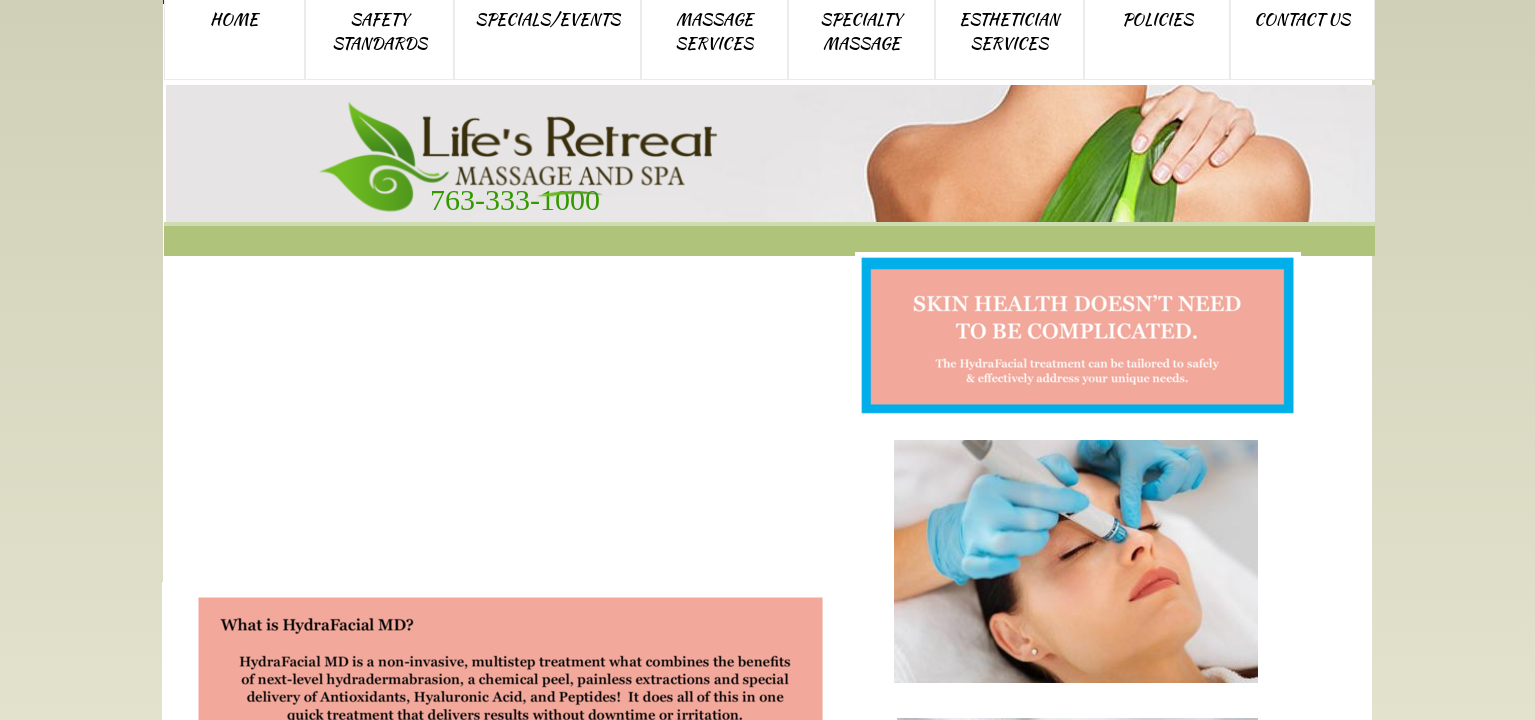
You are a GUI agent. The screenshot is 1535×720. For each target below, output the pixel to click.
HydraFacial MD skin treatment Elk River (498, 424)
